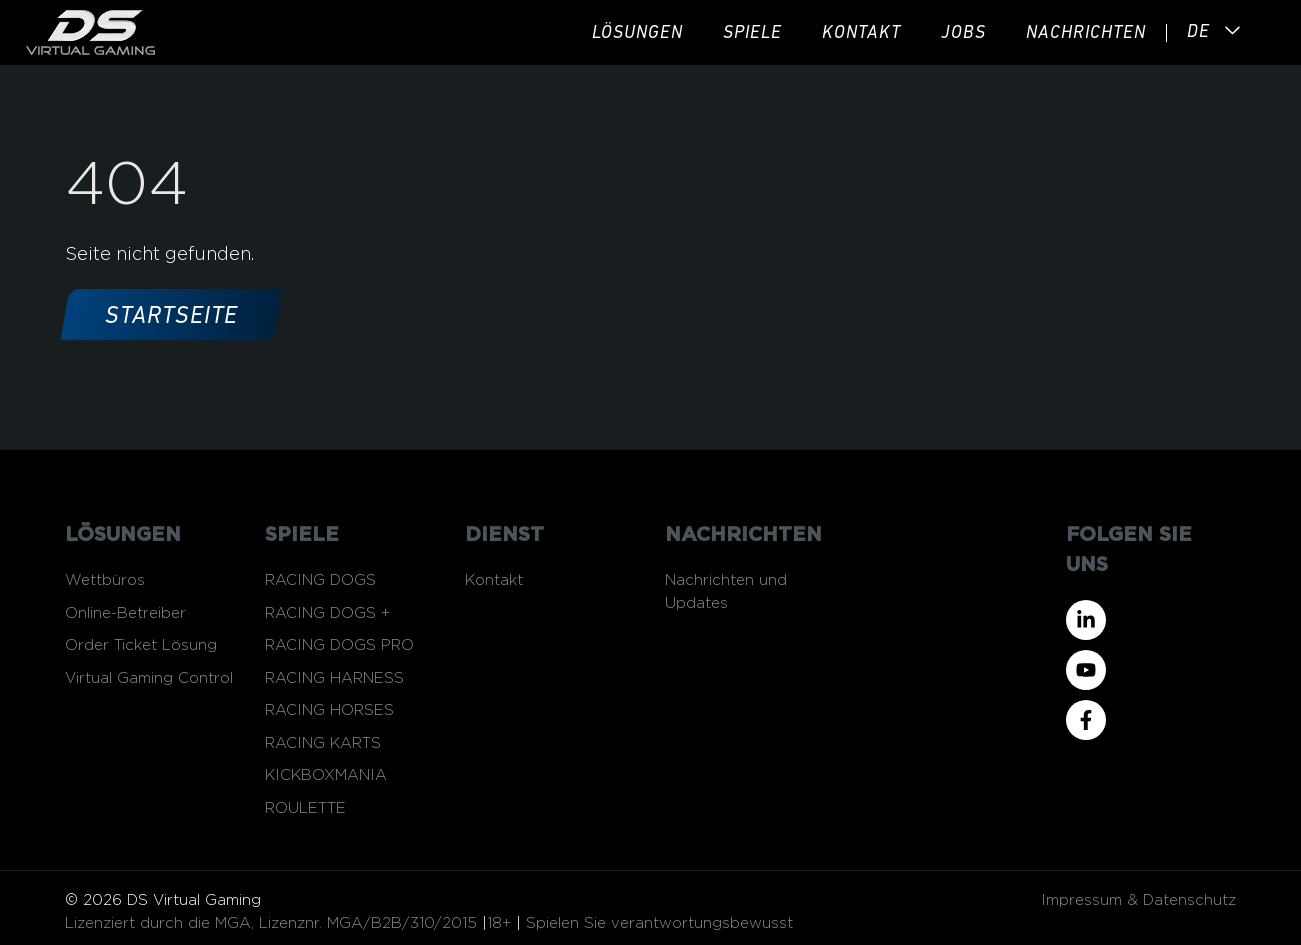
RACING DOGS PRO (339, 645)
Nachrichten (1086, 33)
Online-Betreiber (125, 613)
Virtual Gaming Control (149, 678)
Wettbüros (105, 580)
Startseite (171, 317)
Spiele (752, 33)
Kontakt (861, 33)
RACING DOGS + (327, 613)
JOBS (963, 33)
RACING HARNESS (334, 678)
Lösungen (637, 33)
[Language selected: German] (1188, 33)
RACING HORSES (329, 710)
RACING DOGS (320, 580)
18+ (499, 923)
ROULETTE (305, 808)
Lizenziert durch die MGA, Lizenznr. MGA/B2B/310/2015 (271, 923)
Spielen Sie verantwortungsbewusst (659, 923)
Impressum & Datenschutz (1138, 900)
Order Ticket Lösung (141, 645)
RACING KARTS (323, 743)
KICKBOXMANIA (326, 775)
